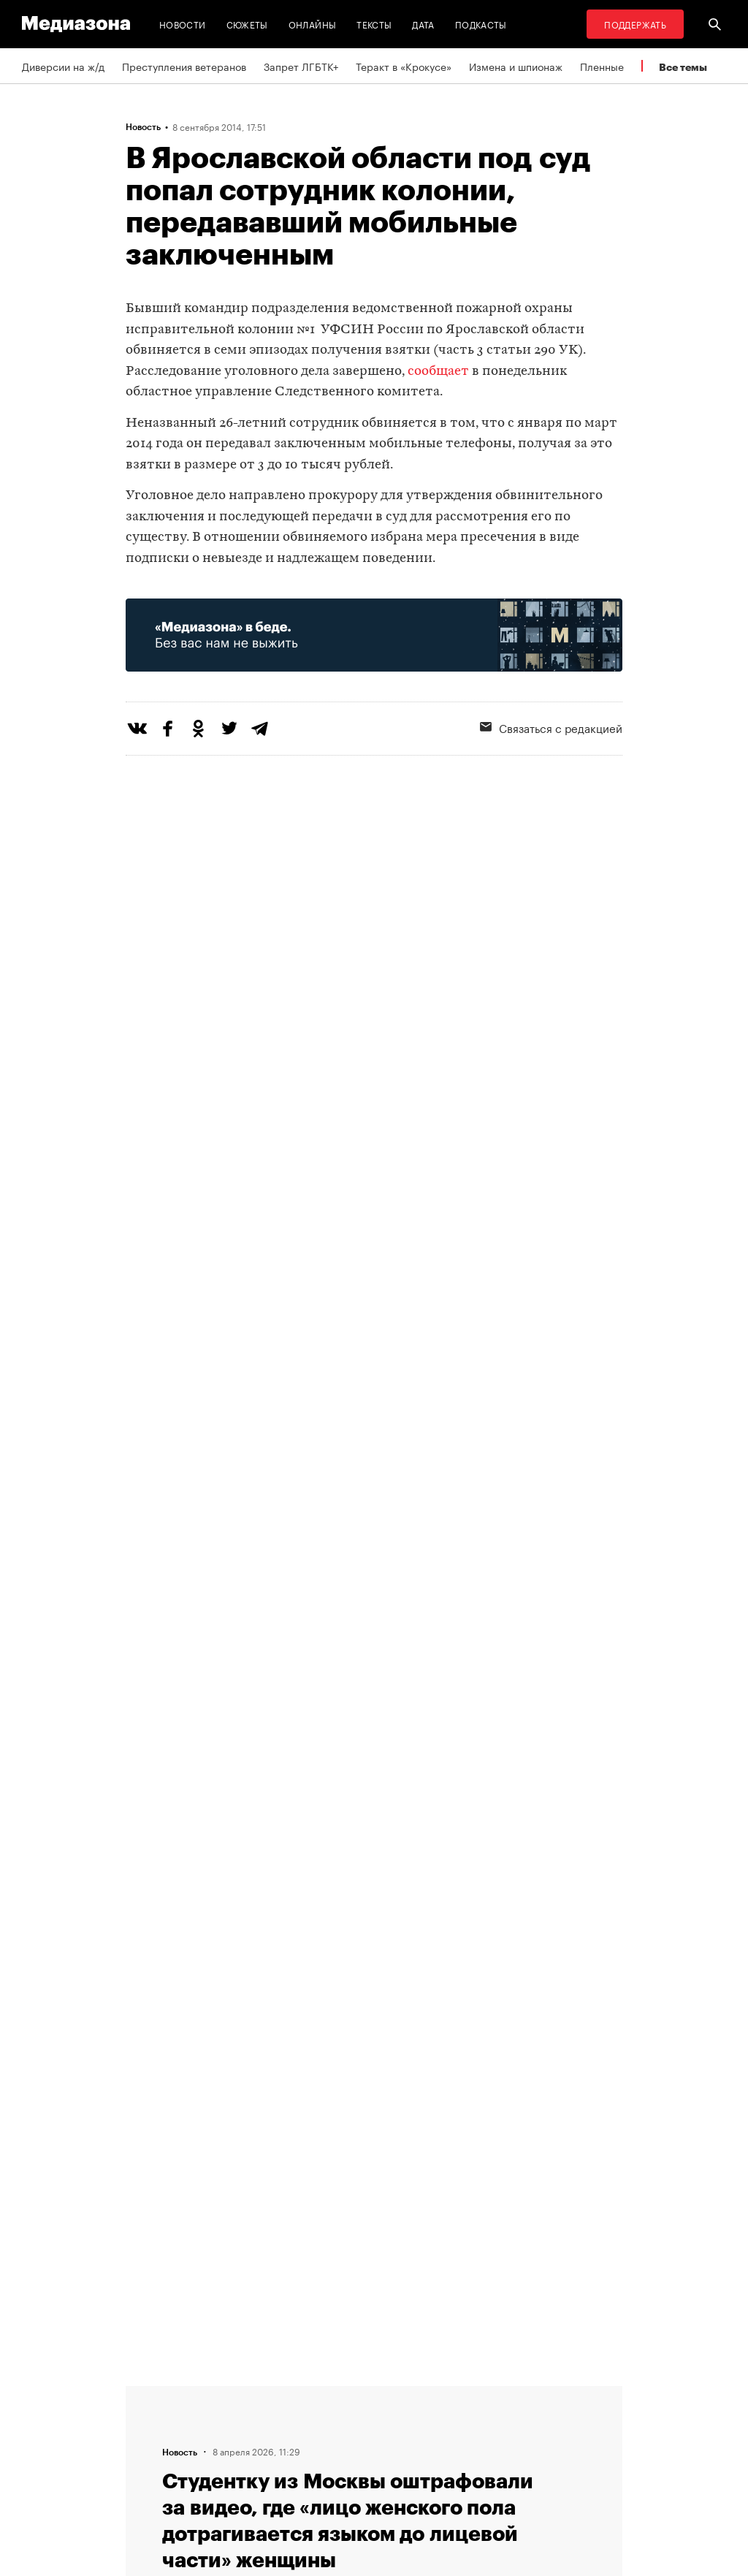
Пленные (602, 66)
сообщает (438, 371)
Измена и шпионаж (515, 66)
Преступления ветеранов (184, 66)
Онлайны (313, 24)
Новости (182, 24)
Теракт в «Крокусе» (403, 66)
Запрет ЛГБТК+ (301, 66)
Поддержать (635, 24)
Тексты (374, 24)
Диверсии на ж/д (63, 66)
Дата (423, 24)
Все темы (683, 67)
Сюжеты (247, 24)
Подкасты (481, 24)
